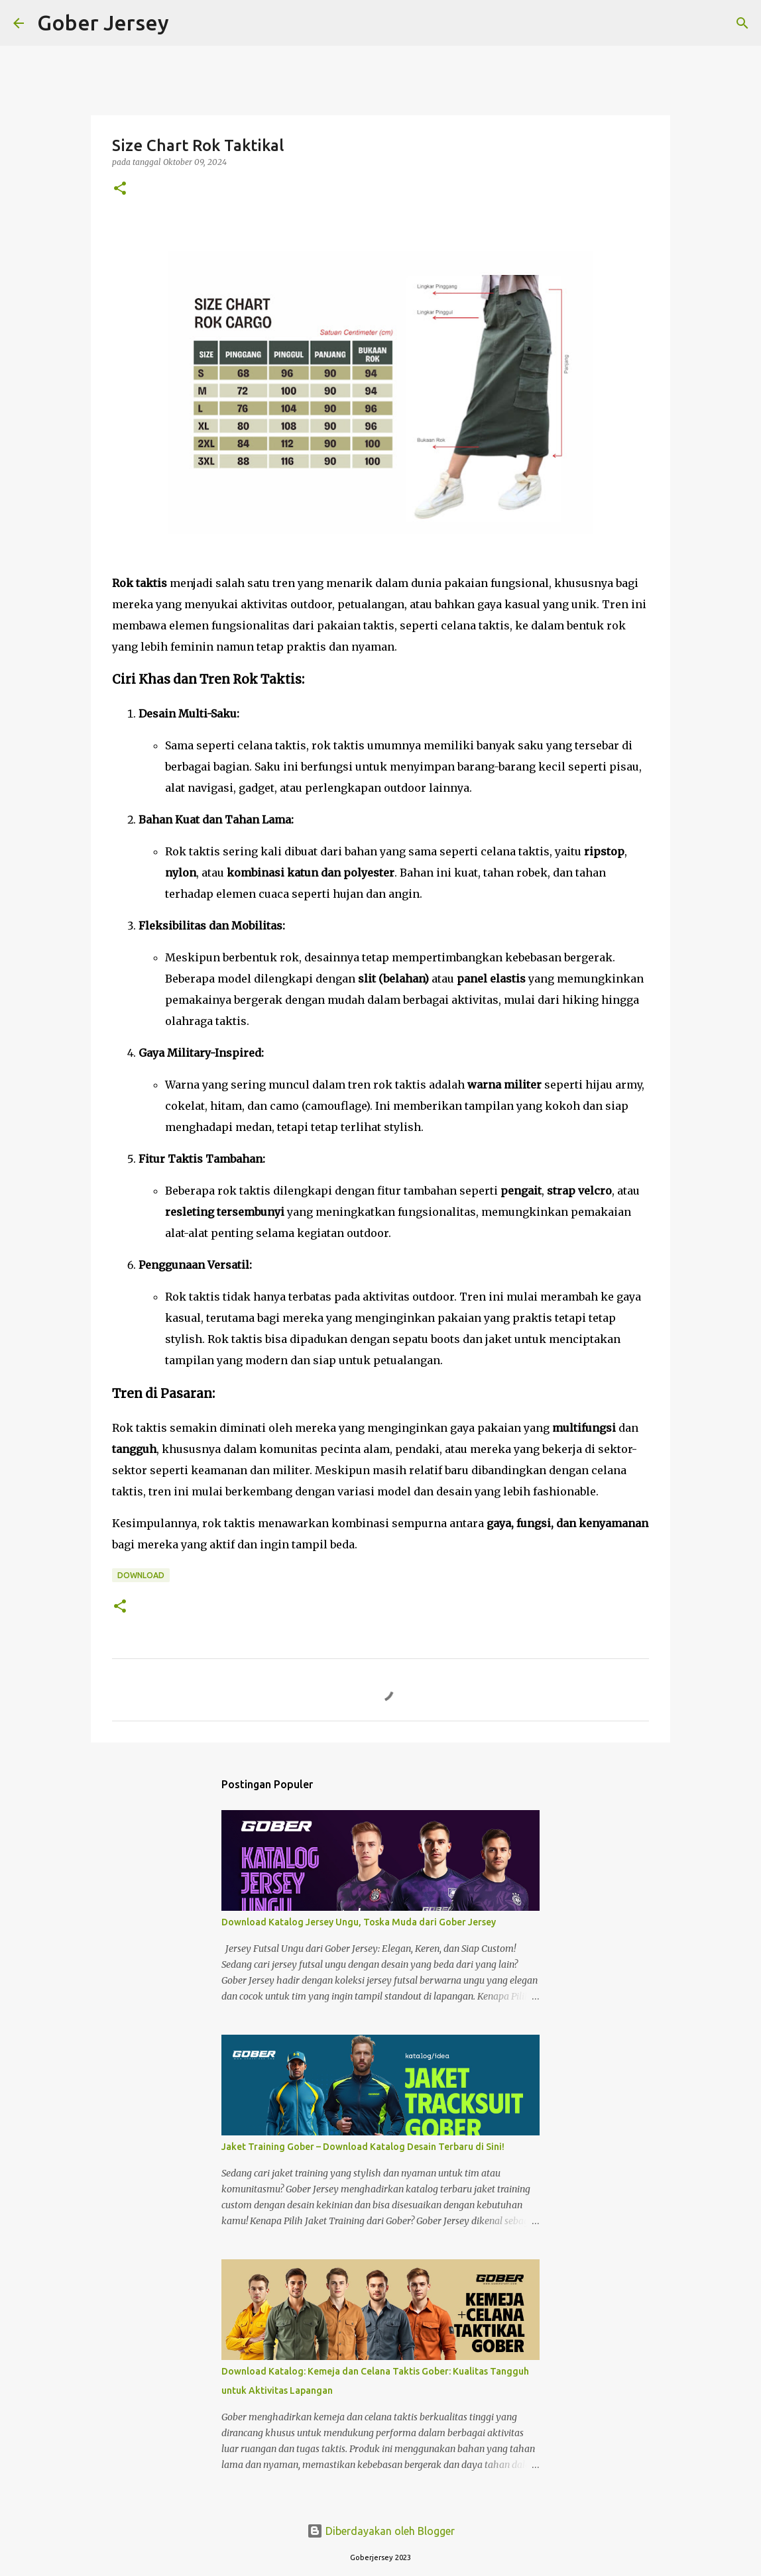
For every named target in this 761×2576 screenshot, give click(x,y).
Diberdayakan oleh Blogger (381, 2531)
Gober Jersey (103, 22)
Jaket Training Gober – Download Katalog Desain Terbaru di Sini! (362, 2146)
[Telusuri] (188, 23)
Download (140, 1575)
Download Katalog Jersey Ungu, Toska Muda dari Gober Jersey (358, 1922)
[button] (120, 189)
